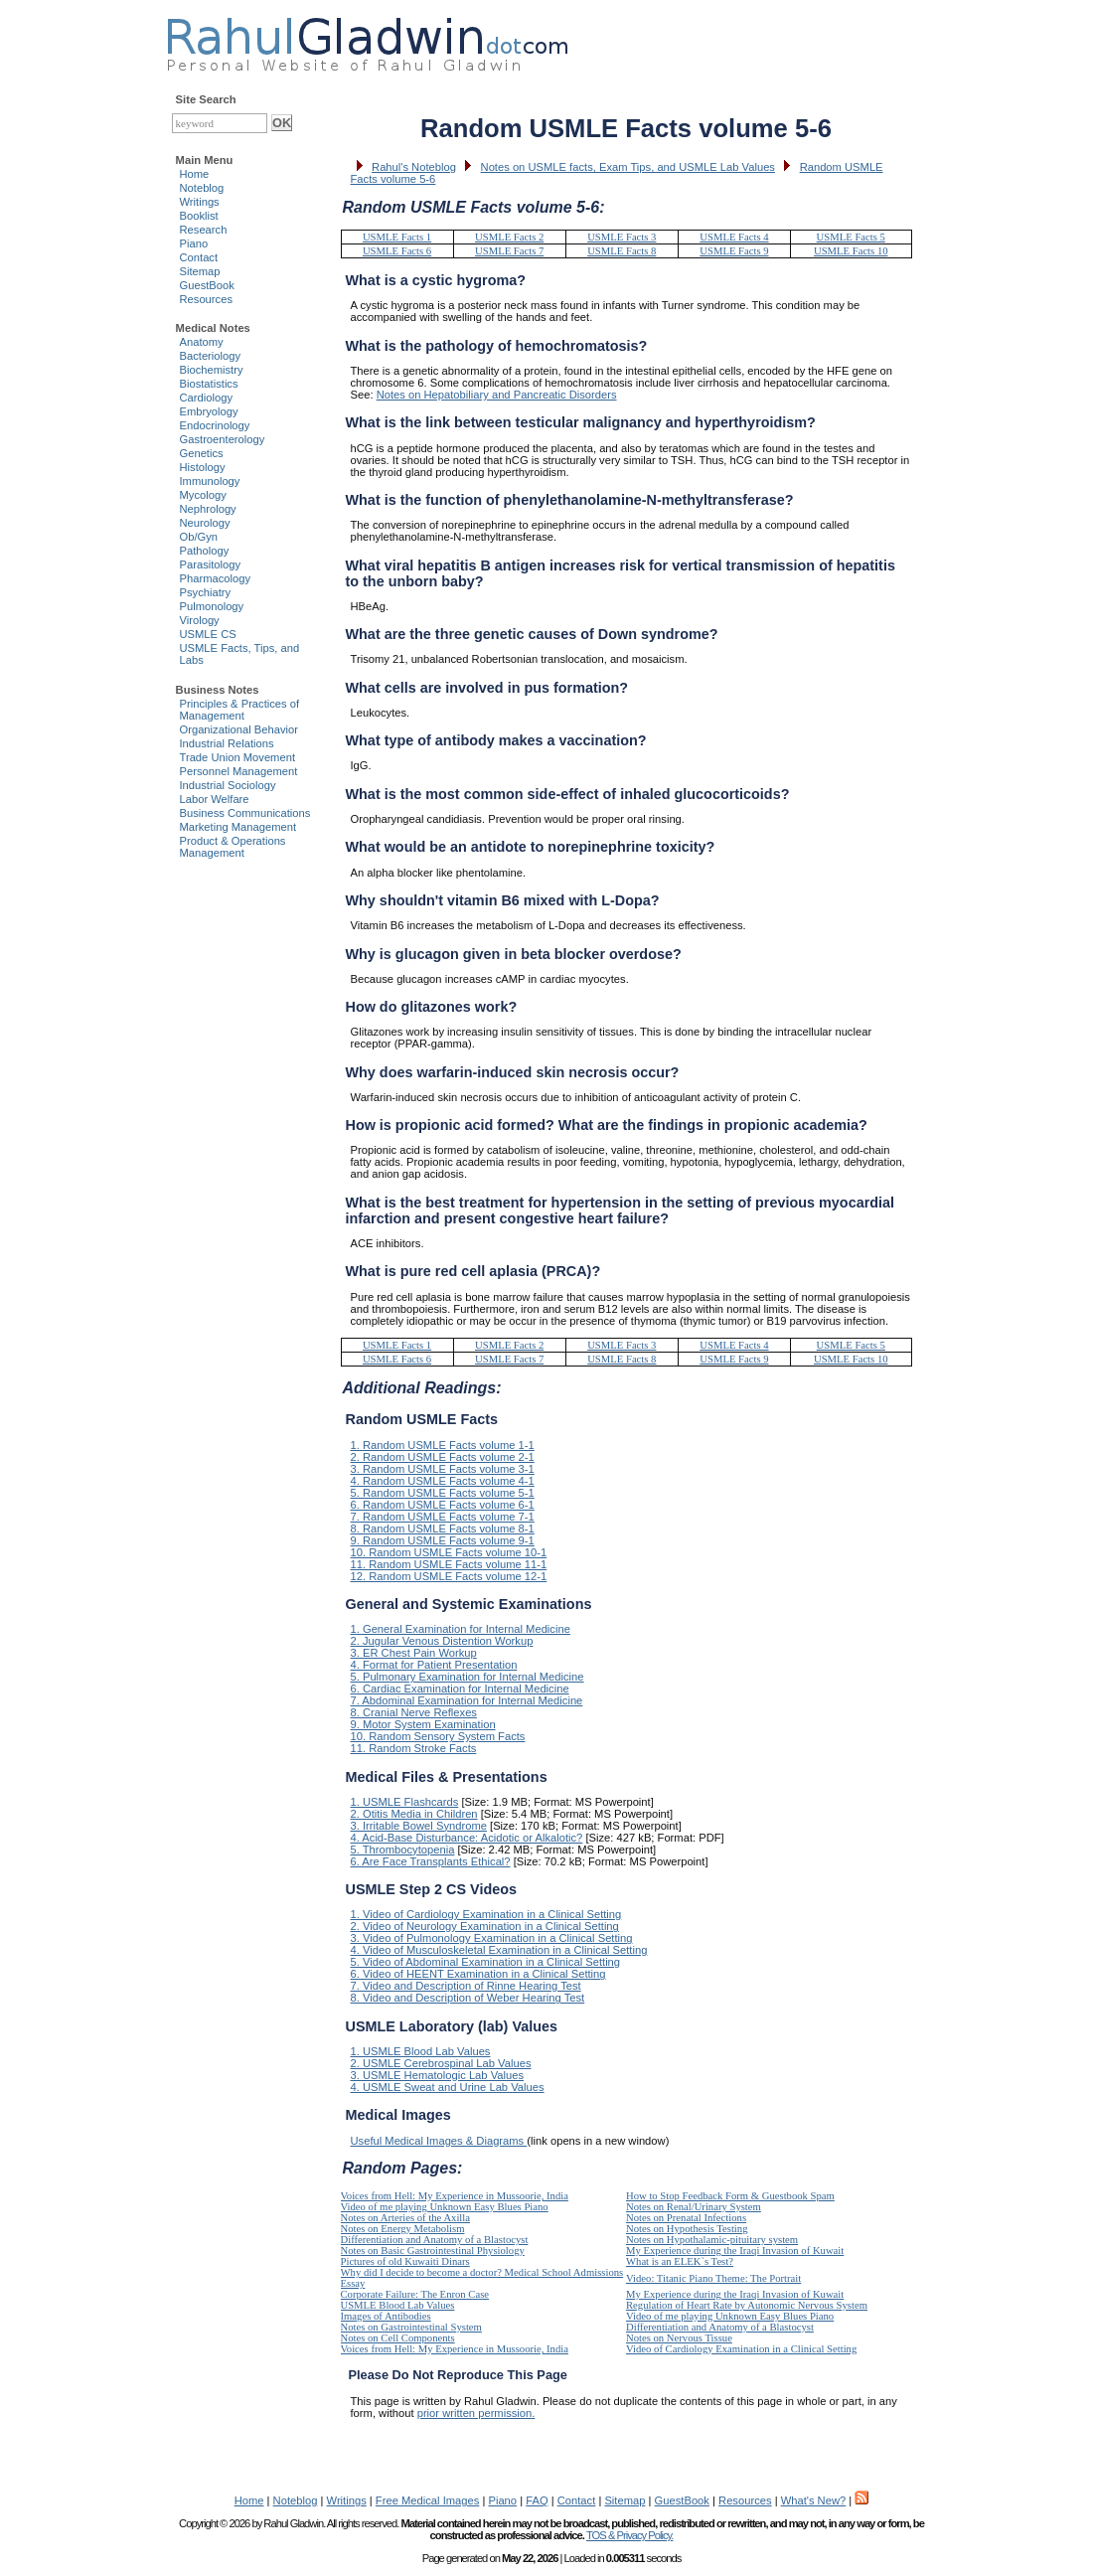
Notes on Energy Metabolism (403, 2228)
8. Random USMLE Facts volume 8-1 (443, 1528)
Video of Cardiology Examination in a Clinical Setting (741, 2348)
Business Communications (245, 813)
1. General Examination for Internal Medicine (460, 1629)
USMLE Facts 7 (509, 250)
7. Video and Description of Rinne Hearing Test (466, 1986)
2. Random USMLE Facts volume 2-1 (443, 1457)
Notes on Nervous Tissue (679, 2338)
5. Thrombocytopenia (403, 1849)
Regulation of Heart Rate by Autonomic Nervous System (746, 2305)
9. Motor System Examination (423, 1724)
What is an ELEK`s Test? (679, 2261)
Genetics (202, 453)
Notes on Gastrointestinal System (411, 2327)
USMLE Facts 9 (734, 250)
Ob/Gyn (199, 537)
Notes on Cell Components (398, 2338)
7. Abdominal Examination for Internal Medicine (467, 1700)
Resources (206, 299)
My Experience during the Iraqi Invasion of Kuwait (735, 2250)
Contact (199, 257)
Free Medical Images (427, 2500)
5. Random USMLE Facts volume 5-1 (443, 1493)
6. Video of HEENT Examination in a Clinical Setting (478, 1974)
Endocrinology (215, 425)
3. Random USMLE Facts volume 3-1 (443, 1469)
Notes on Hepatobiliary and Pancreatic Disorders (497, 395)
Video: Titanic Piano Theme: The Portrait (713, 2278)
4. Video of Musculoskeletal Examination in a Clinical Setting (499, 1950)
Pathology (205, 551)
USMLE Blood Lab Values (398, 2305)
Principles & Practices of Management (240, 710)
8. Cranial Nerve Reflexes (414, 1712)
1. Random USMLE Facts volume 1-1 (443, 1445)
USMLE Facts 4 (734, 237)
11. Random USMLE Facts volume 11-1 (449, 1564)
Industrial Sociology (228, 785)
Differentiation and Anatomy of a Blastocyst (435, 2239)
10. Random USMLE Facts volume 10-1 (449, 1552)
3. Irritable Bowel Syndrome (419, 1826)
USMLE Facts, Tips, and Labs (240, 654)
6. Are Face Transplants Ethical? (431, 1861)
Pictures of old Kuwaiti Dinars (405, 2261)
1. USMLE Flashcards (405, 1802)
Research (204, 230)
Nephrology (208, 509)
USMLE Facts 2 (509, 237)
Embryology (209, 411)
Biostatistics (209, 384)
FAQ (536, 2500)
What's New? (814, 2500)
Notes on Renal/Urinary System (693, 2206)
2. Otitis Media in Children (414, 1814)
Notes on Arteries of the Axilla (406, 2217)
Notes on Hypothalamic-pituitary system (712, 2239)
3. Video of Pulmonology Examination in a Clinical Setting (492, 1938)
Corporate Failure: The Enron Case (415, 2294)
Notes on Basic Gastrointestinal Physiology (433, 2250)
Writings (200, 202)
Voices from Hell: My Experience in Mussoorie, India (454, 2195)
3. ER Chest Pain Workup (414, 1653)
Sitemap (200, 271)
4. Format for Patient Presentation (434, 1665)
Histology (203, 467)
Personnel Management (239, 771)
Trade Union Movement (238, 757)
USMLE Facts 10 (851, 250)
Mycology (203, 495)
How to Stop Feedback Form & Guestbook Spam (730, 2195)
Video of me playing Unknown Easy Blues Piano (444, 2206)
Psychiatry (206, 592)
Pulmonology (212, 606)
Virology (200, 620)
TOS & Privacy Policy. (629, 2535)
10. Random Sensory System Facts (438, 1736)
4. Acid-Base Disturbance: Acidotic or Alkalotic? (467, 1838)
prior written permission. (476, 2413)
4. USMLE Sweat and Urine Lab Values (448, 2087)
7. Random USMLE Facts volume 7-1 (443, 1517)
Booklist (199, 216)
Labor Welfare (214, 799)
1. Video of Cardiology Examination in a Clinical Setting (486, 1914)
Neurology (205, 523)
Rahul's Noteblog (414, 167)
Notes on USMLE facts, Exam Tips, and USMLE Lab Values (628, 167)
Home (195, 174)
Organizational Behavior (239, 729)
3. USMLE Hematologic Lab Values (438, 2075)
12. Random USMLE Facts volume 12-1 (449, 1576)
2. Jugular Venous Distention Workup (442, 1641)
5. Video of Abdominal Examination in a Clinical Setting (486, 1962)
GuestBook (207, 285)
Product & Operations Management (233, 847)
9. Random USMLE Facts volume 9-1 (443, 1540)
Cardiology (206, 397)
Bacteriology (210, 356)
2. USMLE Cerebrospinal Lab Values (441, 2063)
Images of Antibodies (386, 2316)
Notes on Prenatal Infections (686, 2217)
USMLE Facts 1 (397, 237)
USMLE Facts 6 (397, 250)
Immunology (210, 481)
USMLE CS (208, 634)
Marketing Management (238, 827)
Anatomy (202, 342)
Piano (194, 243)
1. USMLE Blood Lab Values (421, 2051)
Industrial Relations (227, 743)
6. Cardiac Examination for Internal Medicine (460, 1688)
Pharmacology (215, 578)
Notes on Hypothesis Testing (687, 2228)
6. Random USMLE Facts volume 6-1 (443, 1505)
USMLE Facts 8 (621, 250)
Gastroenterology (222, 439)
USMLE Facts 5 (851, 237)
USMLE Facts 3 (621, 237)
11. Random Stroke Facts (414, 1748)
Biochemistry (211, 370)
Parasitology (210, 564)
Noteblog (202, 188)
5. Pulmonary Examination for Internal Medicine (467, 1677)
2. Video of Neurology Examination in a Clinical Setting (485, 1926)
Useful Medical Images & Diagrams (439, 2141)
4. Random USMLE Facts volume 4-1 (443, 1481)
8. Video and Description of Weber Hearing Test (468, 1998)
